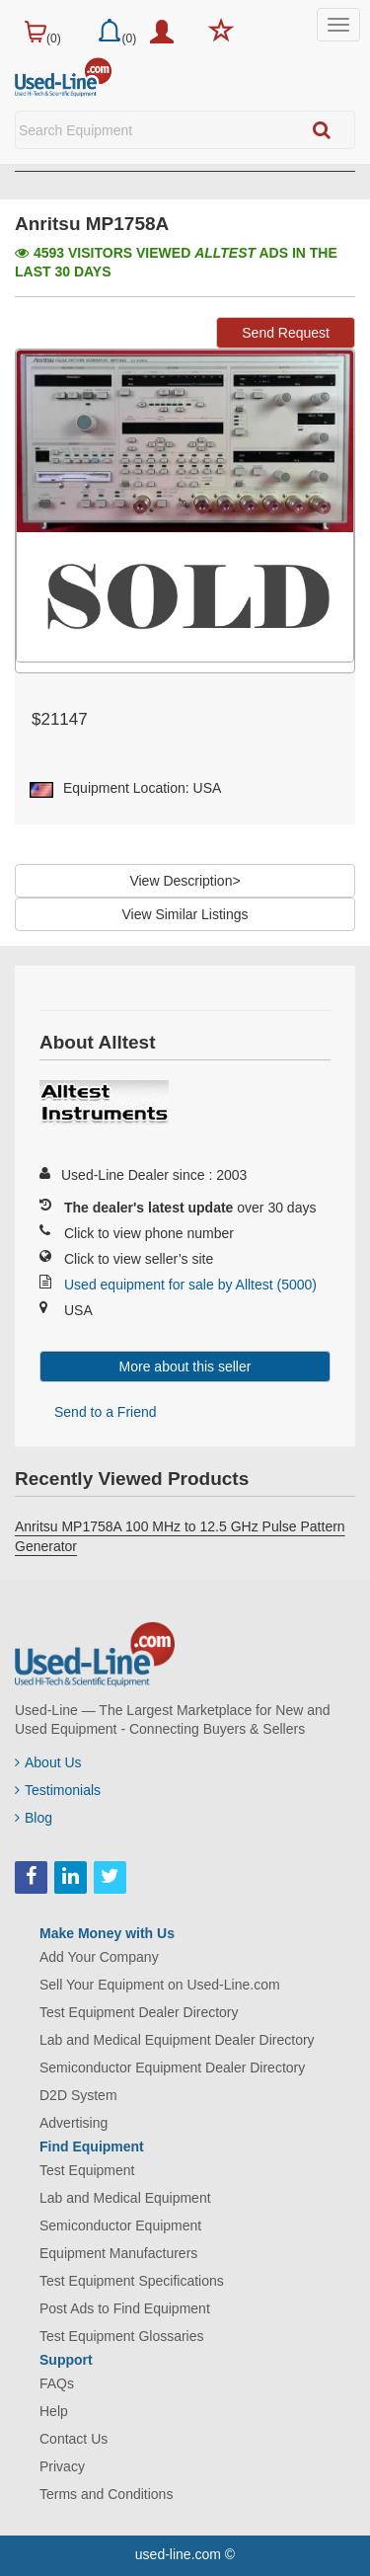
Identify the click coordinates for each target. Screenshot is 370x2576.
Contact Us (73, 2439)
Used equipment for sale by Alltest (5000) (190, 1284)
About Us (48, 1762)
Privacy (62, 2466)
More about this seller (185, 1366)
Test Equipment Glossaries (121, 2336)
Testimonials (58, 1790)
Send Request (286, 333)
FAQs (56, 2383)
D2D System (78, 2095)
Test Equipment (87, 2170)
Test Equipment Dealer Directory (139, 2012)
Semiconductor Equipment (120, 2225)
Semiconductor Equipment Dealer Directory (172, 2067)
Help (53, 2411)
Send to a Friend (105, 1412)
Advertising (73, 2123)
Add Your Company (99, 1957)
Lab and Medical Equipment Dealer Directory (177, 2040)
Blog (33, 1818)
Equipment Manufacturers (118, 2253)
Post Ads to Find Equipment (124, 2308)
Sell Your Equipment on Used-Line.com (159, 1984)
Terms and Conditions (106, 2494)
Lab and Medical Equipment (125, 2198)
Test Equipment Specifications (131, 2281)
